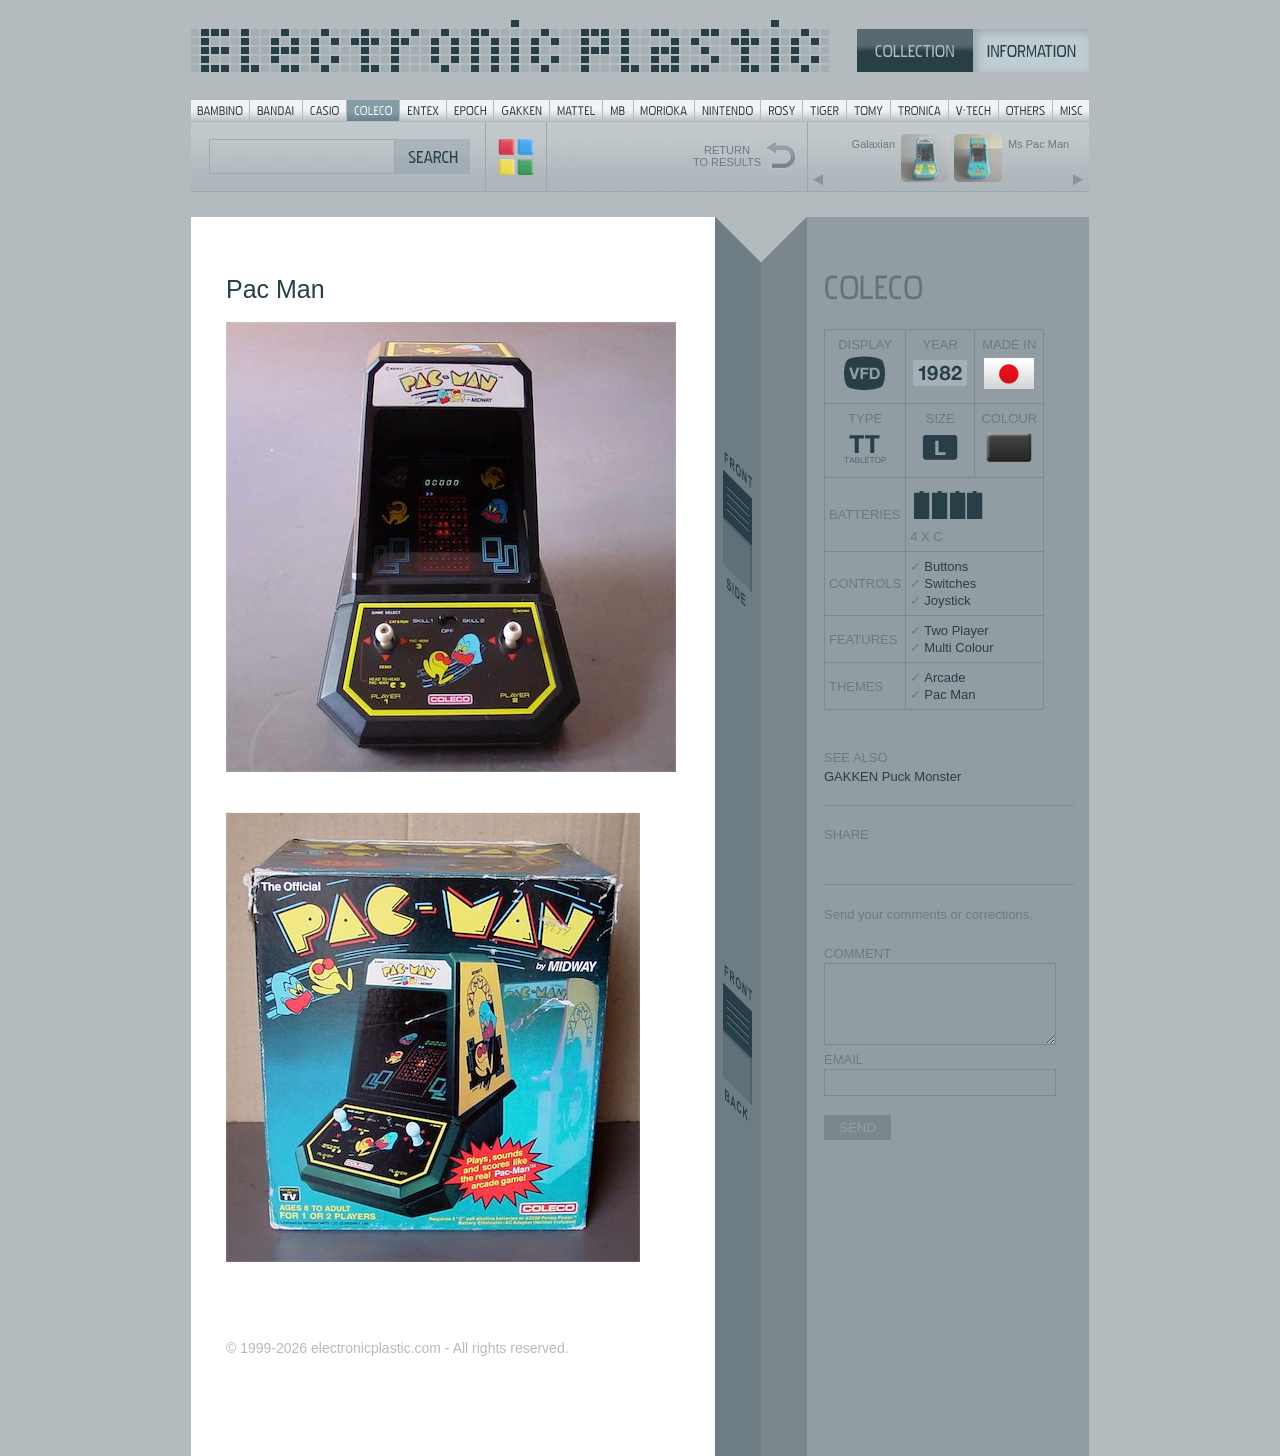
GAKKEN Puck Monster (892, 776)
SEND (857, 1127)
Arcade (944, 677)
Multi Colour (958, 647)
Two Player (956, 630)
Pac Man (949, 694)
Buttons (946, 566)
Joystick (947, 600)
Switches (950, 583)
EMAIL (843, 1059)
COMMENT (857, 953)
